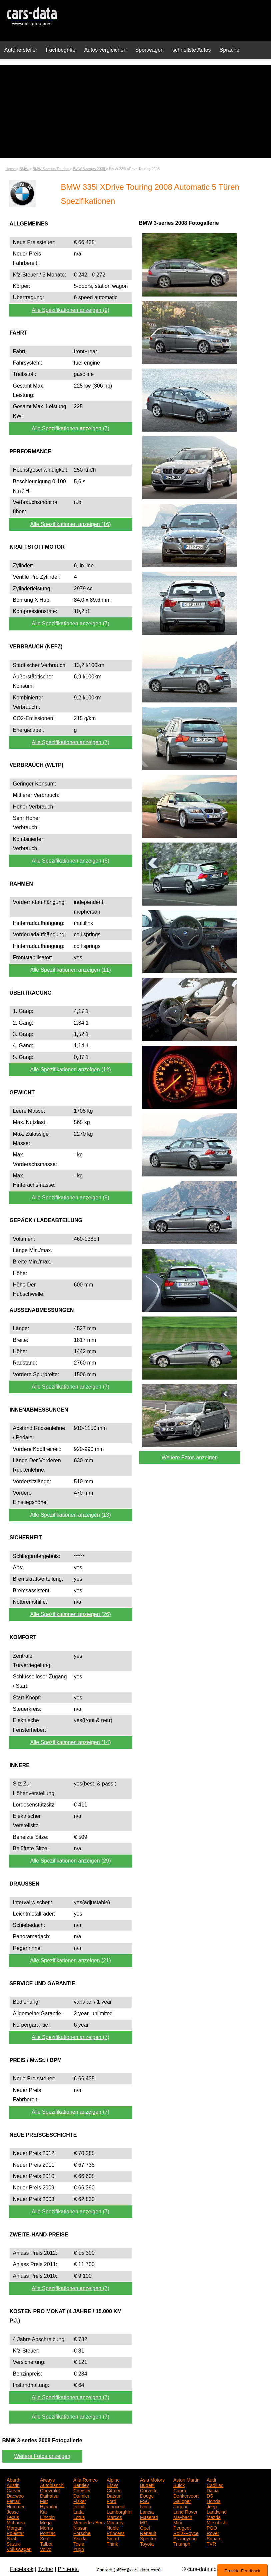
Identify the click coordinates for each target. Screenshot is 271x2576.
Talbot (46, 2543)
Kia (43, 2511)
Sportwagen (149, 50)
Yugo (78, 2549)
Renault (148, 2533)
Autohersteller (20, 50)
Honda (213, 2501)
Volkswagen (19, 2549)
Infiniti (79, 2506)
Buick (179, 2485)
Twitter (45, 2569)
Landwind (217, 2511)
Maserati (149, 2517)
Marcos (114, 2517)
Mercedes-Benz (89, 2522)
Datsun (114, 2495)
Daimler (81, 2495)
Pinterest (68, 2569)
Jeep (212, 2506)
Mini (177, 2522)
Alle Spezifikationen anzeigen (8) (70, 861)
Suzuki (14, 2543)
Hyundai (48, 2506)
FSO (145, 2501)
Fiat (44, 2501)
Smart (113, 2538)
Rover (213, 2533)
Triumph (181, 2543)
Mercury (115, 2522)
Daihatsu (49, 2495)
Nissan (80, 2527)
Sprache (230, 50)
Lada (78, 2511)
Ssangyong (185, 2538)
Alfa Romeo (85, 2479)
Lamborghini (119, 2511)
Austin (13, 2485)
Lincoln (47, 2517)
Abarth (13, 2479)
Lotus (79, 2517)
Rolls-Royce (185, 2533)
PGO (212, 2527)
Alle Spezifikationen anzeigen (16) (70, 524)
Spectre (148, 2538)
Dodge (147, 2495)
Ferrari (13, 2501)
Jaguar (180, 2506)
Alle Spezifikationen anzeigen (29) (70, 1861)
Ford (111, 2501)
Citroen (114, 2490)
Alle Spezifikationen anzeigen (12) (70, 1069)
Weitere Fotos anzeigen (190, 1457)
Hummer (16, 2506)
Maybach (182, 2517)
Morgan (14, 2527)
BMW (112, 2485)
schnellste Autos (191, 50)
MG (144, 2522)
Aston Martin (186, 2479)
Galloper (182, 2501)
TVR (211, 2543)
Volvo (45, 2549)
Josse (13, 2511)
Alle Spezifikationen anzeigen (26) (70, 1614)
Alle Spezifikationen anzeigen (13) (70, 1515)
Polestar (15, 2533)
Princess (116, 2533)
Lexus (13, 2517)
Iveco (145, 2506)
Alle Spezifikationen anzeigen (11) (70, 970)
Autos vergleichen (105, 50)
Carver (14, 2490)
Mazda (214, 2517)
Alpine (113, 2479)
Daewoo (15, 2495)
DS (210, 2495)
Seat (45, 2538)
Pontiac (48, 2533)
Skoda (80, 2538)
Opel (145, 2527)
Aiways (47, 2479)
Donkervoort (186, 2495)
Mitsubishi (217, 2522)
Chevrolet (50, 2490)
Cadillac (215, 2485)
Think (112, 2543)
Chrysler (82, 2490)
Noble (113, 2527)
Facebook (21, 2569)
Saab (12, 2538)
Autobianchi (52, 2485)
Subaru (214, 2538)
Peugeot (182, 2527)
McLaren (16, 2522)
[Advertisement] (135, 111)
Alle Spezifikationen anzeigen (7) (70, 428)
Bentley (81, 2485)
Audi (211, 2479)
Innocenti (116, 2506)
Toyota (147, 2543)
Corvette (149, 2490)
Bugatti (147, 2485)
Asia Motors (152, 2479)
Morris (46, 2527)
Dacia (213, 2490)
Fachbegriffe (61, 50)
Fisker (79, 2501)
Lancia (147, 2511)
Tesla (78, 2543)
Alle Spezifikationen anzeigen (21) (70, 1960)
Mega (46, 2522)
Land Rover (185, 2511)
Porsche (81, 2533)
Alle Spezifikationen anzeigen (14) (70, 1742)
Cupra (179, 2490)
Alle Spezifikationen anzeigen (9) (70, 310)
